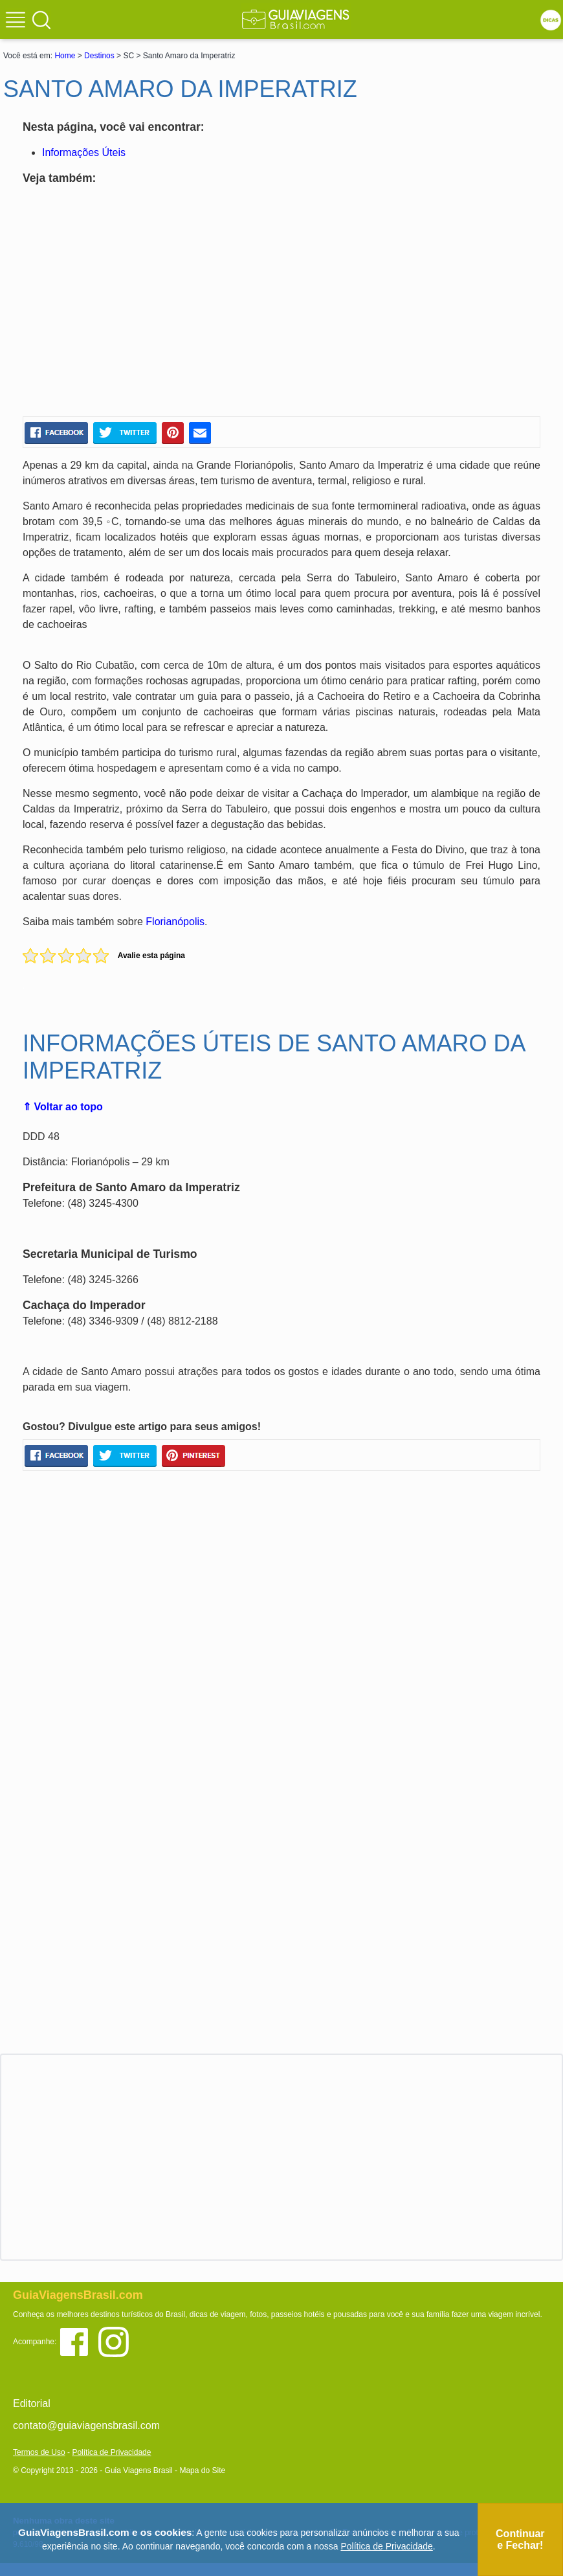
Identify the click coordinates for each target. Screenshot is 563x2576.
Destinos (99, 55)
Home (64, 55)
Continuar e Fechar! (520, 2539)
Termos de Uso (39, 2452)
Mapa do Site (202, 2470)
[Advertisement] (147, 303)
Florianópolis (175, 921)
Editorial (31, 2403)
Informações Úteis (84, 152)
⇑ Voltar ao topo (63, 1106)
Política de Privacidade (111, 2452)
